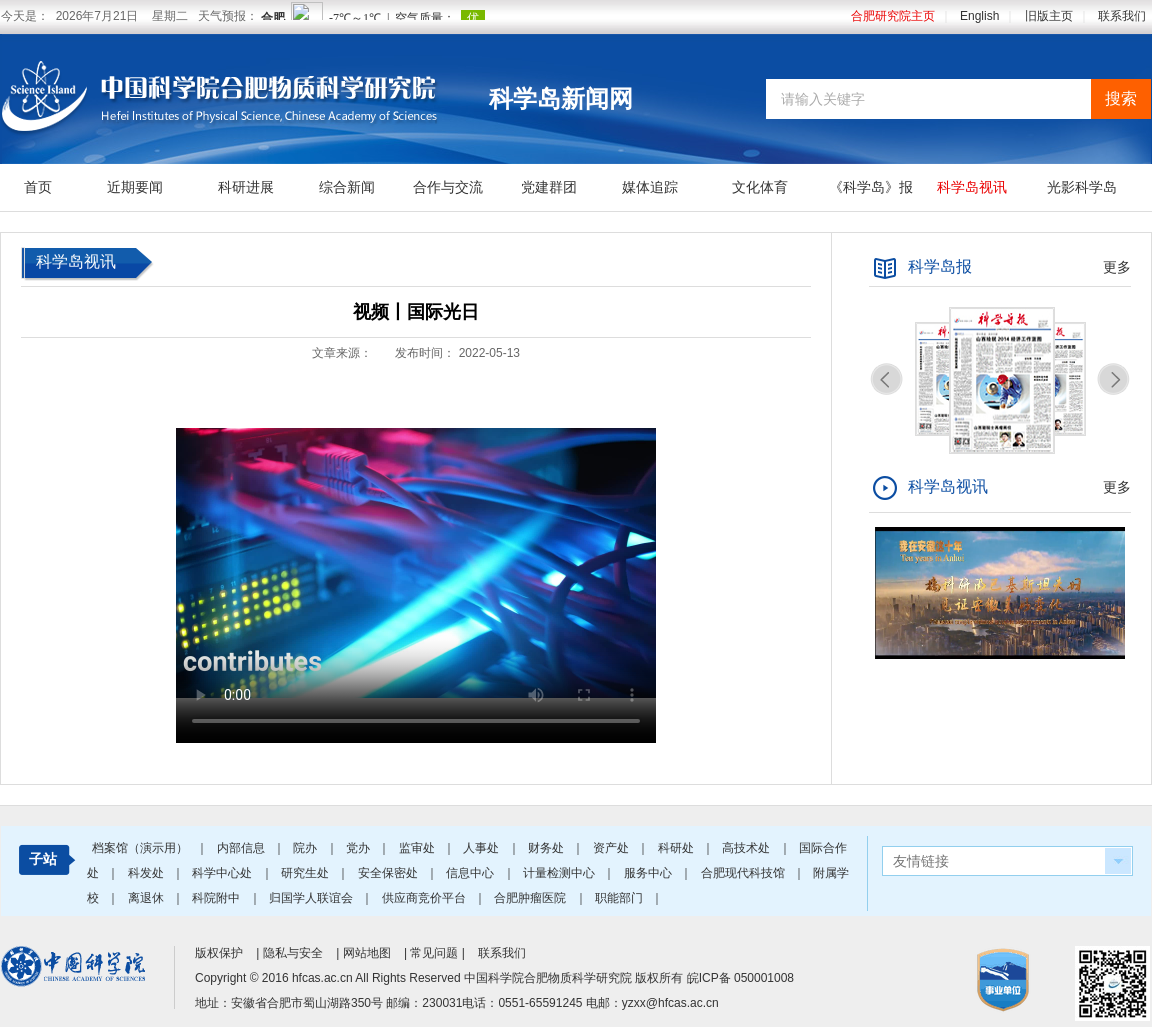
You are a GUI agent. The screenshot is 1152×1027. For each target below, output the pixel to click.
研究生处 (306, 873)
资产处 (612, 848)
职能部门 (620, 898)
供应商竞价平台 (425, 898)
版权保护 (219, 953)
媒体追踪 (650, 187)
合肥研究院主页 (893, 16)
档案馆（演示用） (141, 848)
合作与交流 (448, 187)
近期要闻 (135, 187)
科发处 (147, 873)
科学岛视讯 (972, 187)
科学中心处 (223, 873)
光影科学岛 (1082, 187)
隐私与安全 (293, 953)
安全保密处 (389, 873)
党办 (359, 848)
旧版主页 (1049, 16)
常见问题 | (439, 953)
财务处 (547, 848)
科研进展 (246, 187)
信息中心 (471, 873)
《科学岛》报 (871, 187)
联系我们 (1122, 16)
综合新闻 (347, 187)
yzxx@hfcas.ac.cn (670, 1003)
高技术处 (747, 848)
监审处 (418, 848)
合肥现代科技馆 (744, 873)
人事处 (482, 848)
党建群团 (549, 187)
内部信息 (242, 848)
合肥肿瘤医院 (531, 898)
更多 (1117, 267)
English (979, 16)
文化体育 (760, 187)
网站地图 (367, 953)
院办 (306, 848)
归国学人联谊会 (312, 898)
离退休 (147, 898)
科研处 (677, 848)
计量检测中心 (560, 873)
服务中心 (649, 873)
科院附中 (217, 898)
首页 (38, 187)
